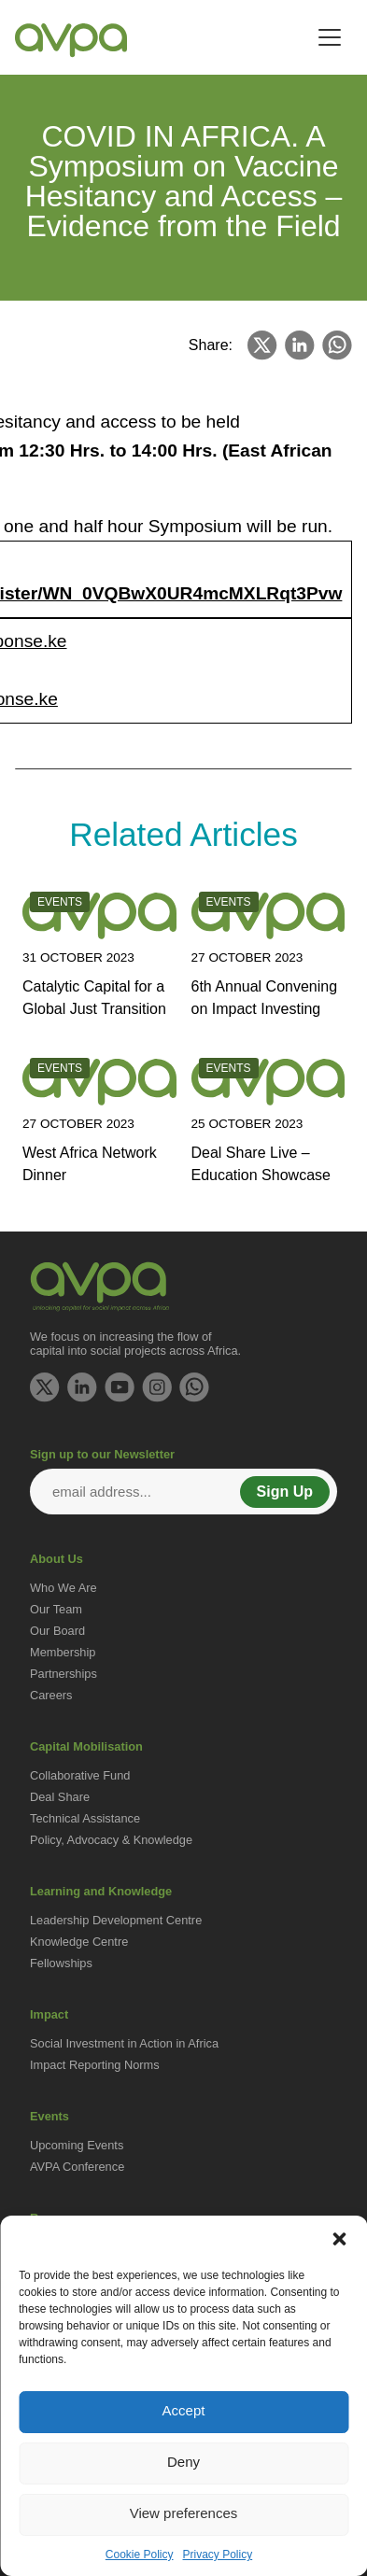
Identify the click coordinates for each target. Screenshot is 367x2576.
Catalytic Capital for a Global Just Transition (94, 997)
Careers (51, 1695)
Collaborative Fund (80, 1775)
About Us (56, 1559)
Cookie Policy (140, 2554)
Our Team (56, 1609)
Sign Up (285, 1491)
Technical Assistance (85, 1818)
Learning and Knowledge (101, 1891)
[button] (339, 2239)
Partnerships (63, 1674)
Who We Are (63, 1588)
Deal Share (60, 1797)
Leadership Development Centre (116, 1920)
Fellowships (61, 1963)
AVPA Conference (77, 2167)
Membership (62, 1652)
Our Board (57, 1631)
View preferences (184, 2513)
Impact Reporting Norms (95, 2065)
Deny (183, 2462)
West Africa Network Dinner (89, 1164)
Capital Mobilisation (86, 1746)
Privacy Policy (218, 2554)
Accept (183, 2410)
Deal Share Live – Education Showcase (261, 1164)
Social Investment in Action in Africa (124, 2043)
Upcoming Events (76, 2145)
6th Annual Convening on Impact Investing (264, 997)
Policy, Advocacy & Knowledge (111, 1840)
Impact (49, 2014)
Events (49, 2116)
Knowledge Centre (79, 1942)
